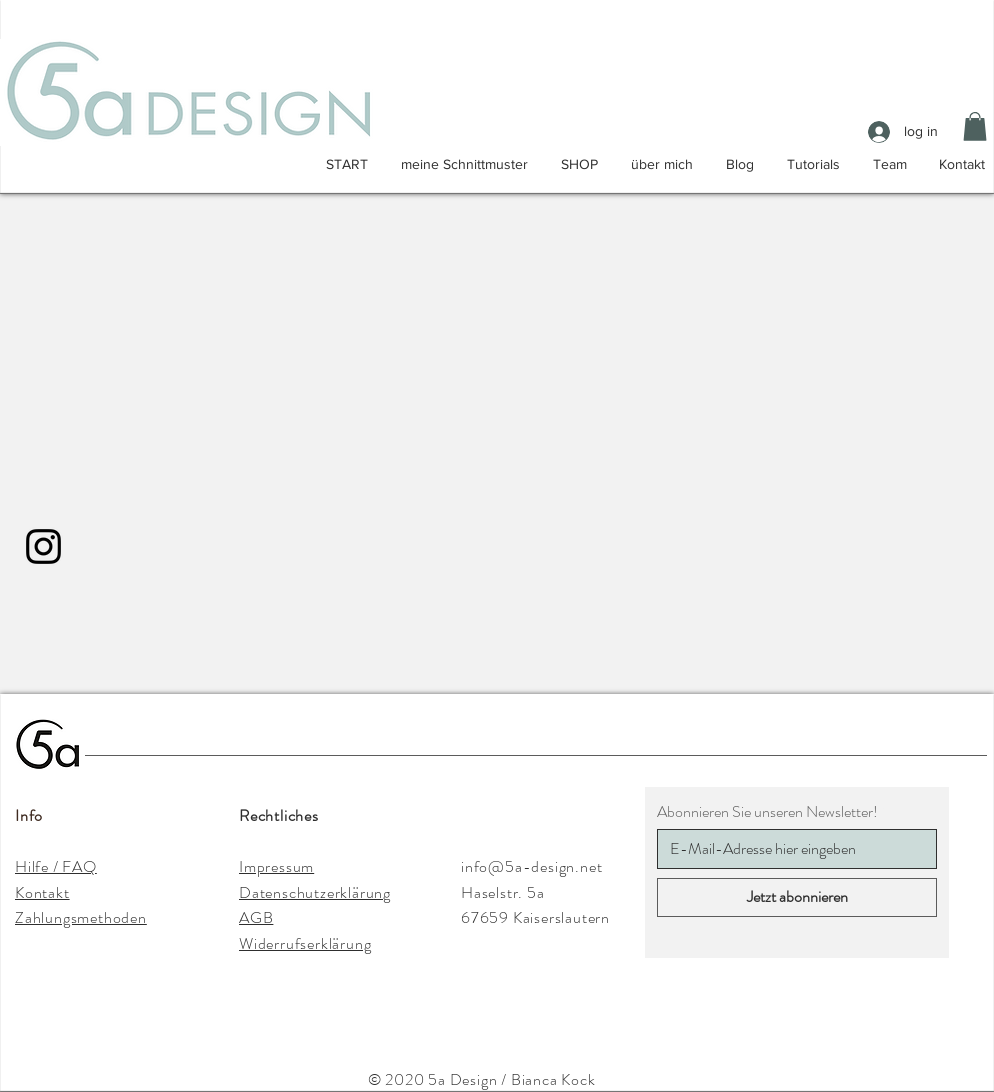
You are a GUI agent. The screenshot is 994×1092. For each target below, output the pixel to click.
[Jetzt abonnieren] (797, 897)
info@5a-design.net (531, 866)
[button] (975, 126)
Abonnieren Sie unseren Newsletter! (767, 812)
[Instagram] (43, 546)
